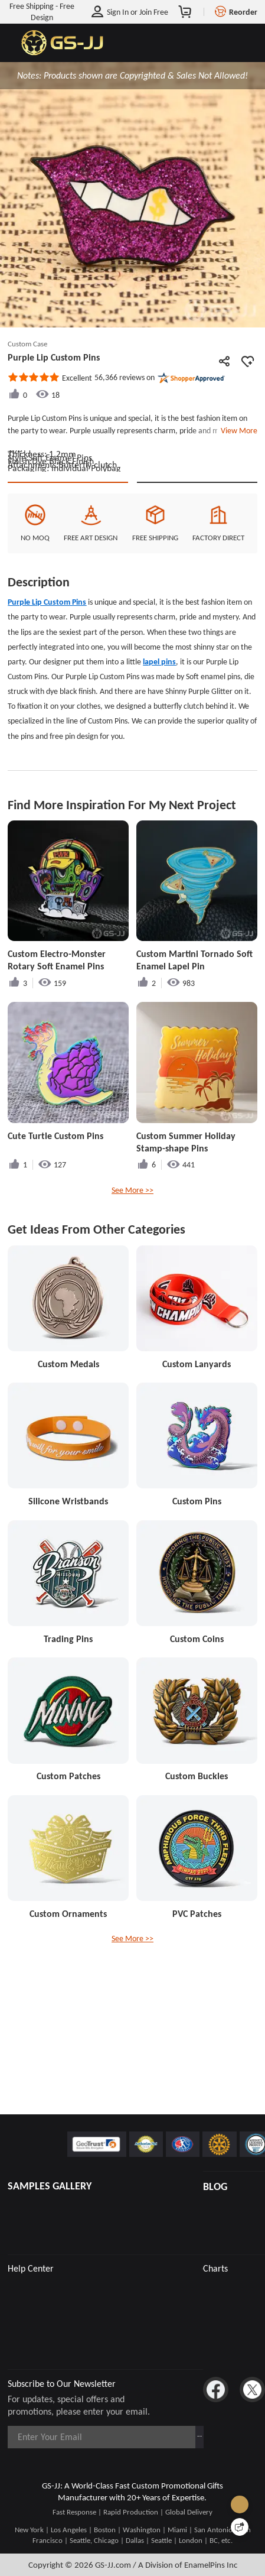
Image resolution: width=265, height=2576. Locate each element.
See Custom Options (197, 555)
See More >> (132, 1274)
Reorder (243, 12)
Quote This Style (68, 555)
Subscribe (171, 2436)
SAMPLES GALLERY (49, 2185)
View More (237, 430)
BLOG (215, 2186)
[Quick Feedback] (239, 2527)
